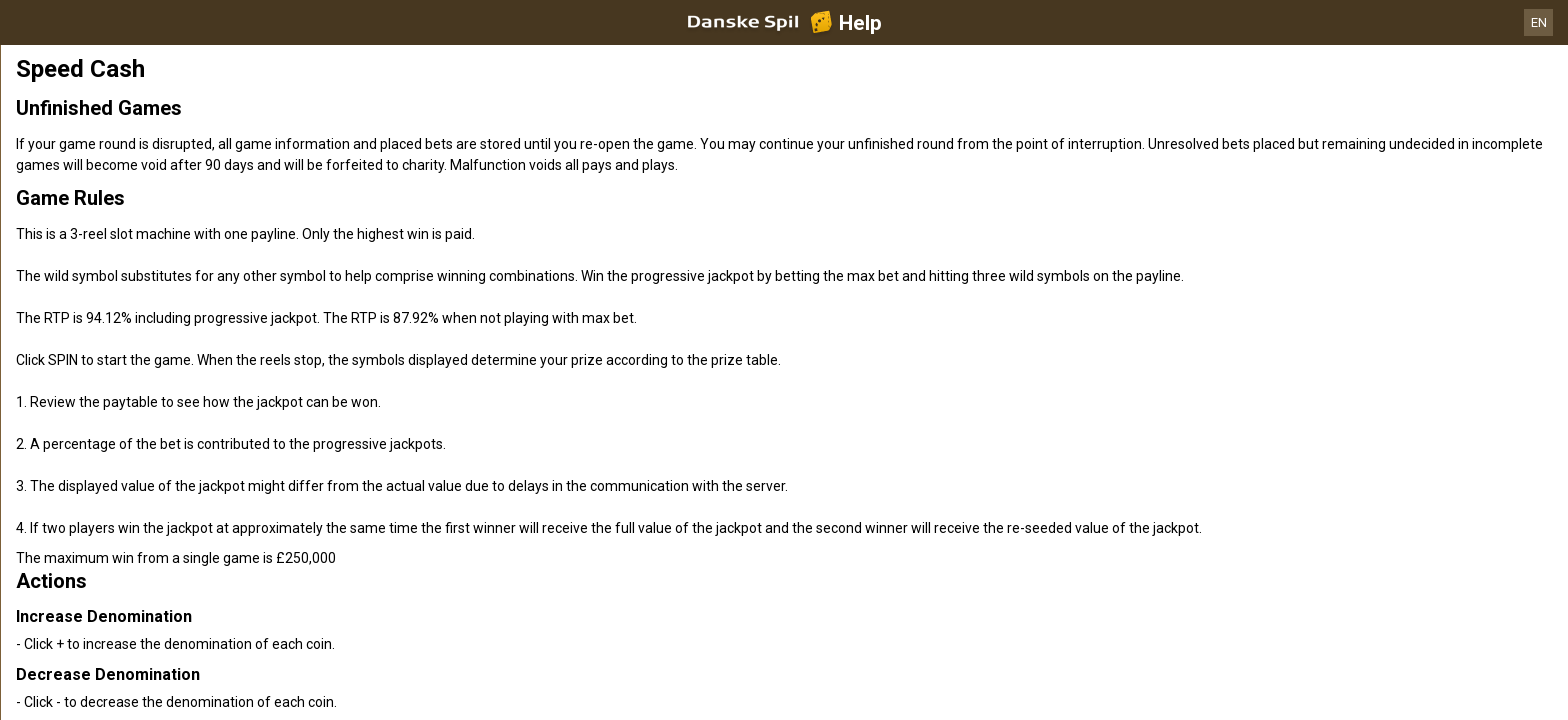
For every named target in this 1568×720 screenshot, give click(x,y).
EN (1539, 22)
